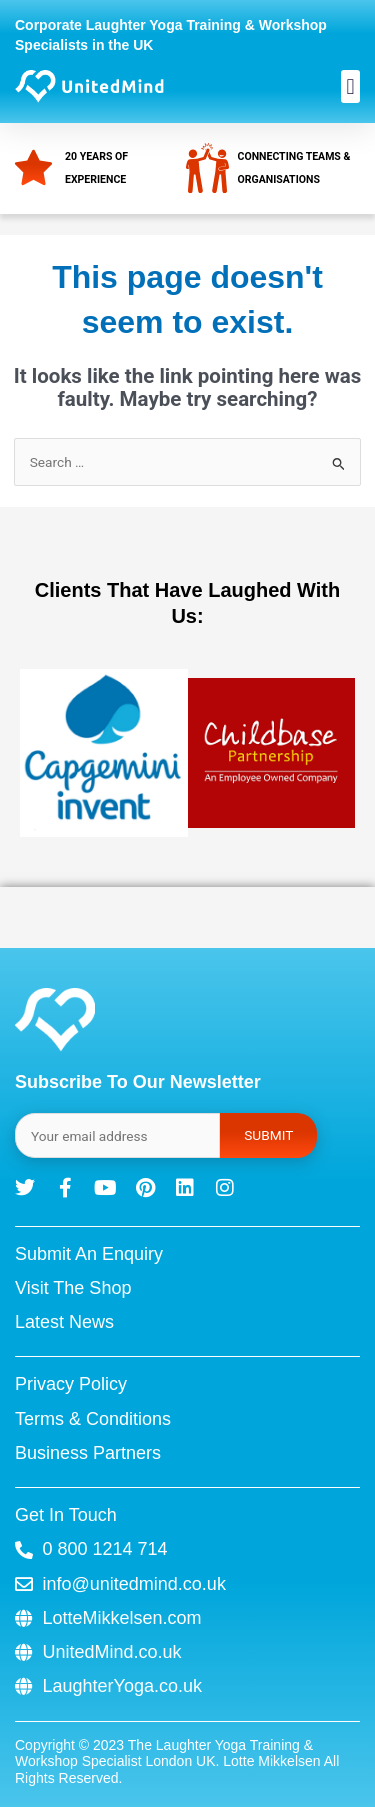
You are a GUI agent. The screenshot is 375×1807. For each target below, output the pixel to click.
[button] (350, 86)
